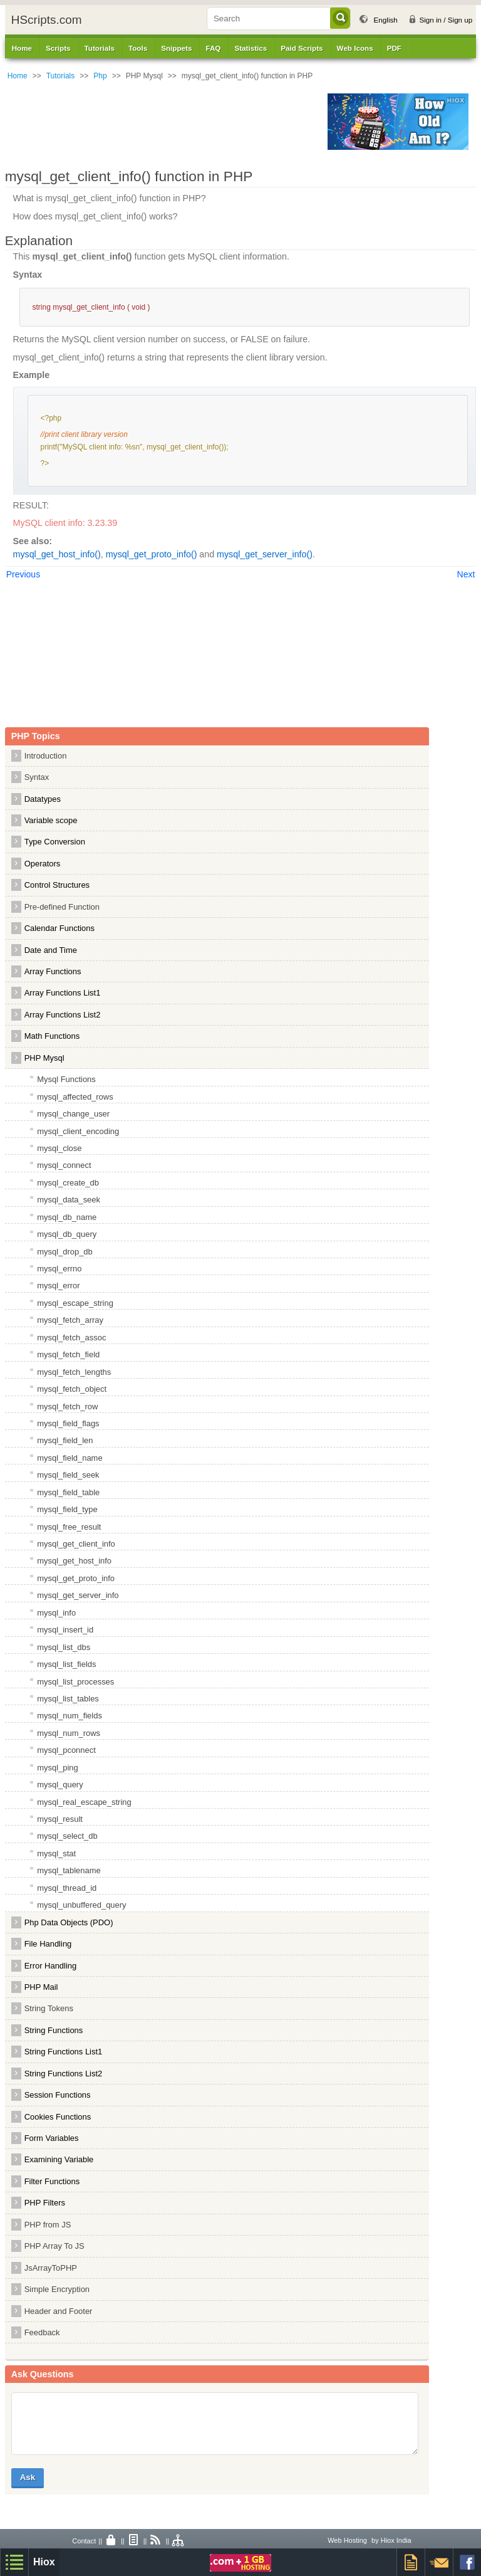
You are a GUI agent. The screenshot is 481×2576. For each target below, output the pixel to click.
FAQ (212, 48)
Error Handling (50, 1965)
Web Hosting (347, 2540)
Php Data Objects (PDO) (68, 1922)
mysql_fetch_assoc (71, 1337)
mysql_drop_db (65, 1251)
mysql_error (58, 1285)
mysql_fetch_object (71, 1389)
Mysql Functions (66, 1079)
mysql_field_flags (68, 1423)
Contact (84, 2541)
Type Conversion (54, 841)
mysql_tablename (69, 1870)
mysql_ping (57, 1767)
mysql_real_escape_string (84, 1802)
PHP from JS (47, 2224)
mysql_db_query (66, 1234)
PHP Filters (44, 2202)
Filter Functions (52, 2181)
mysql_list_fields (66, 1664)
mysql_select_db (67, 1836)
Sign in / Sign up (445, 20)
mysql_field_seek (68, 1475)
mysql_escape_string (75, 1303)
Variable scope (51, 820)
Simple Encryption (57, 2289)
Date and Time (50, 950)
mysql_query (60, 1784)
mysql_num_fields (69, 1715)
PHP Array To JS (54, 2246)
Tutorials (60, 75)
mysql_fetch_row (67, 1406)
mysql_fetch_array (70, 1320)
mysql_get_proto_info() (151, 554)
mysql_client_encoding (78, 1131)
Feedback (42, 2332)
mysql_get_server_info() (265, 554)
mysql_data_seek (68, 1199)
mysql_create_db (68, 1182)
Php (99, 75)
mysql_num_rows (68, 1733)
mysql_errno (59, 1268)
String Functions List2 (63, 2073)
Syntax (36, 777)
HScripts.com (46, 19)
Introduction (45, 755)
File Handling (48, 1943)
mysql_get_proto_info (76, 1578)
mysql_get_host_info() (57, 554)
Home (22, 48)
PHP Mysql (44, 1058)
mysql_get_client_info (76, 1543)
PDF (394, 48)
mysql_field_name (69, 1458)
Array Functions (52, 971)
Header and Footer (58, 2311)
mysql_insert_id (65, 1629)
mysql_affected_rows (75, 1096)
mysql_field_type (67, 1509)
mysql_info (56, 1612)
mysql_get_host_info (74, 1560)
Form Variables (51, 2138)
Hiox (44, 2562)
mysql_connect (64, 1165)
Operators (42, 863)
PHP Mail (41, 1987)
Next (466, 574)
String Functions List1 (63, 2051)
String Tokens (48, 2008)
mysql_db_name (66, 1217)
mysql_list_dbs (63, 1647)
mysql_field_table (68, 1492)
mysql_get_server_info (77, 1595)
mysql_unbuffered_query (81, 1905)
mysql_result (60, 1819)
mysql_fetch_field (68, 1354)
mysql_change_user (73, 1113)
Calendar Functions (59, 928)
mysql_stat (56, 1853)
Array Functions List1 (62, 992)
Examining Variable (59, 2159)
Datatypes (42, 799)
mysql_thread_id (66, 1888)
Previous (23, 574)
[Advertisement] (162, 121)
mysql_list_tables (68, 1698)
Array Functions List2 (62, 1014)
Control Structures (57, 885)
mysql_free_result (69, 1527)
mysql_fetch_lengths (74, 1372)
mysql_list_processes (75, 1681)
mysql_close (59, 1148)
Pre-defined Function (62, 907)
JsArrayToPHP (50, 2268)
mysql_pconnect (66, 1750)
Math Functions (52, 1036)
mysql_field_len (65, 1440)
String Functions (53, 2030)
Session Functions (57, 2095)
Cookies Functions (57, 2116)
